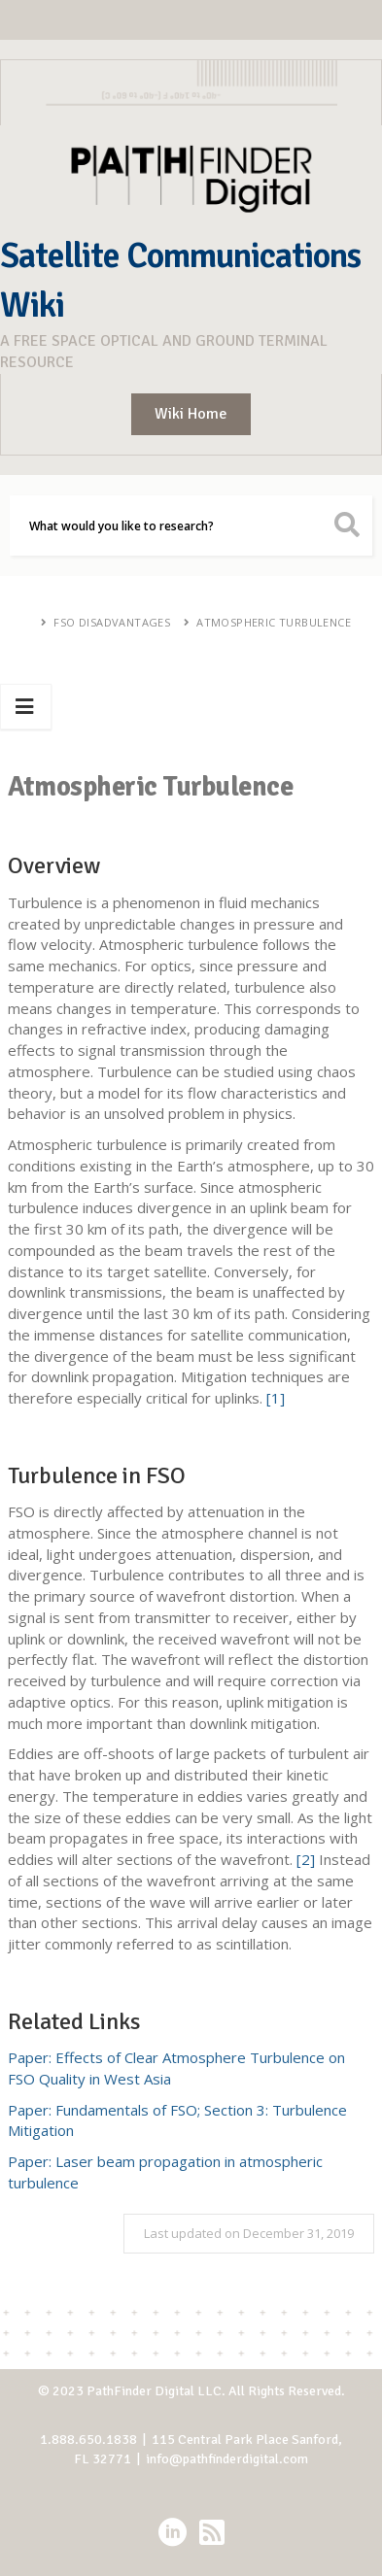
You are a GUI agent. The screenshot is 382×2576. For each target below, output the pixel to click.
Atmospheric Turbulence (273, 622)
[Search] (191, 525)
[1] (275, 1397)
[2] (305, 1859)
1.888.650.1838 (88, 2439)
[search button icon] (347, 525)
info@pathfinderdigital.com (227, 2459)
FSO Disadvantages (111, 622)
